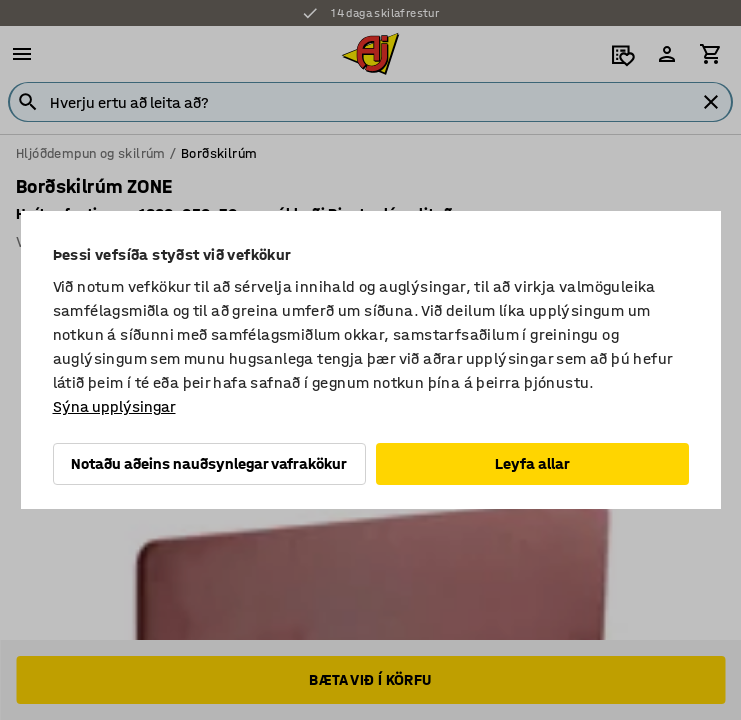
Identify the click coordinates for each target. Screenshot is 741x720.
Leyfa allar (532, 463)
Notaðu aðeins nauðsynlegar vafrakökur (209, 463)
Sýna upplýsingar (114, 406)
